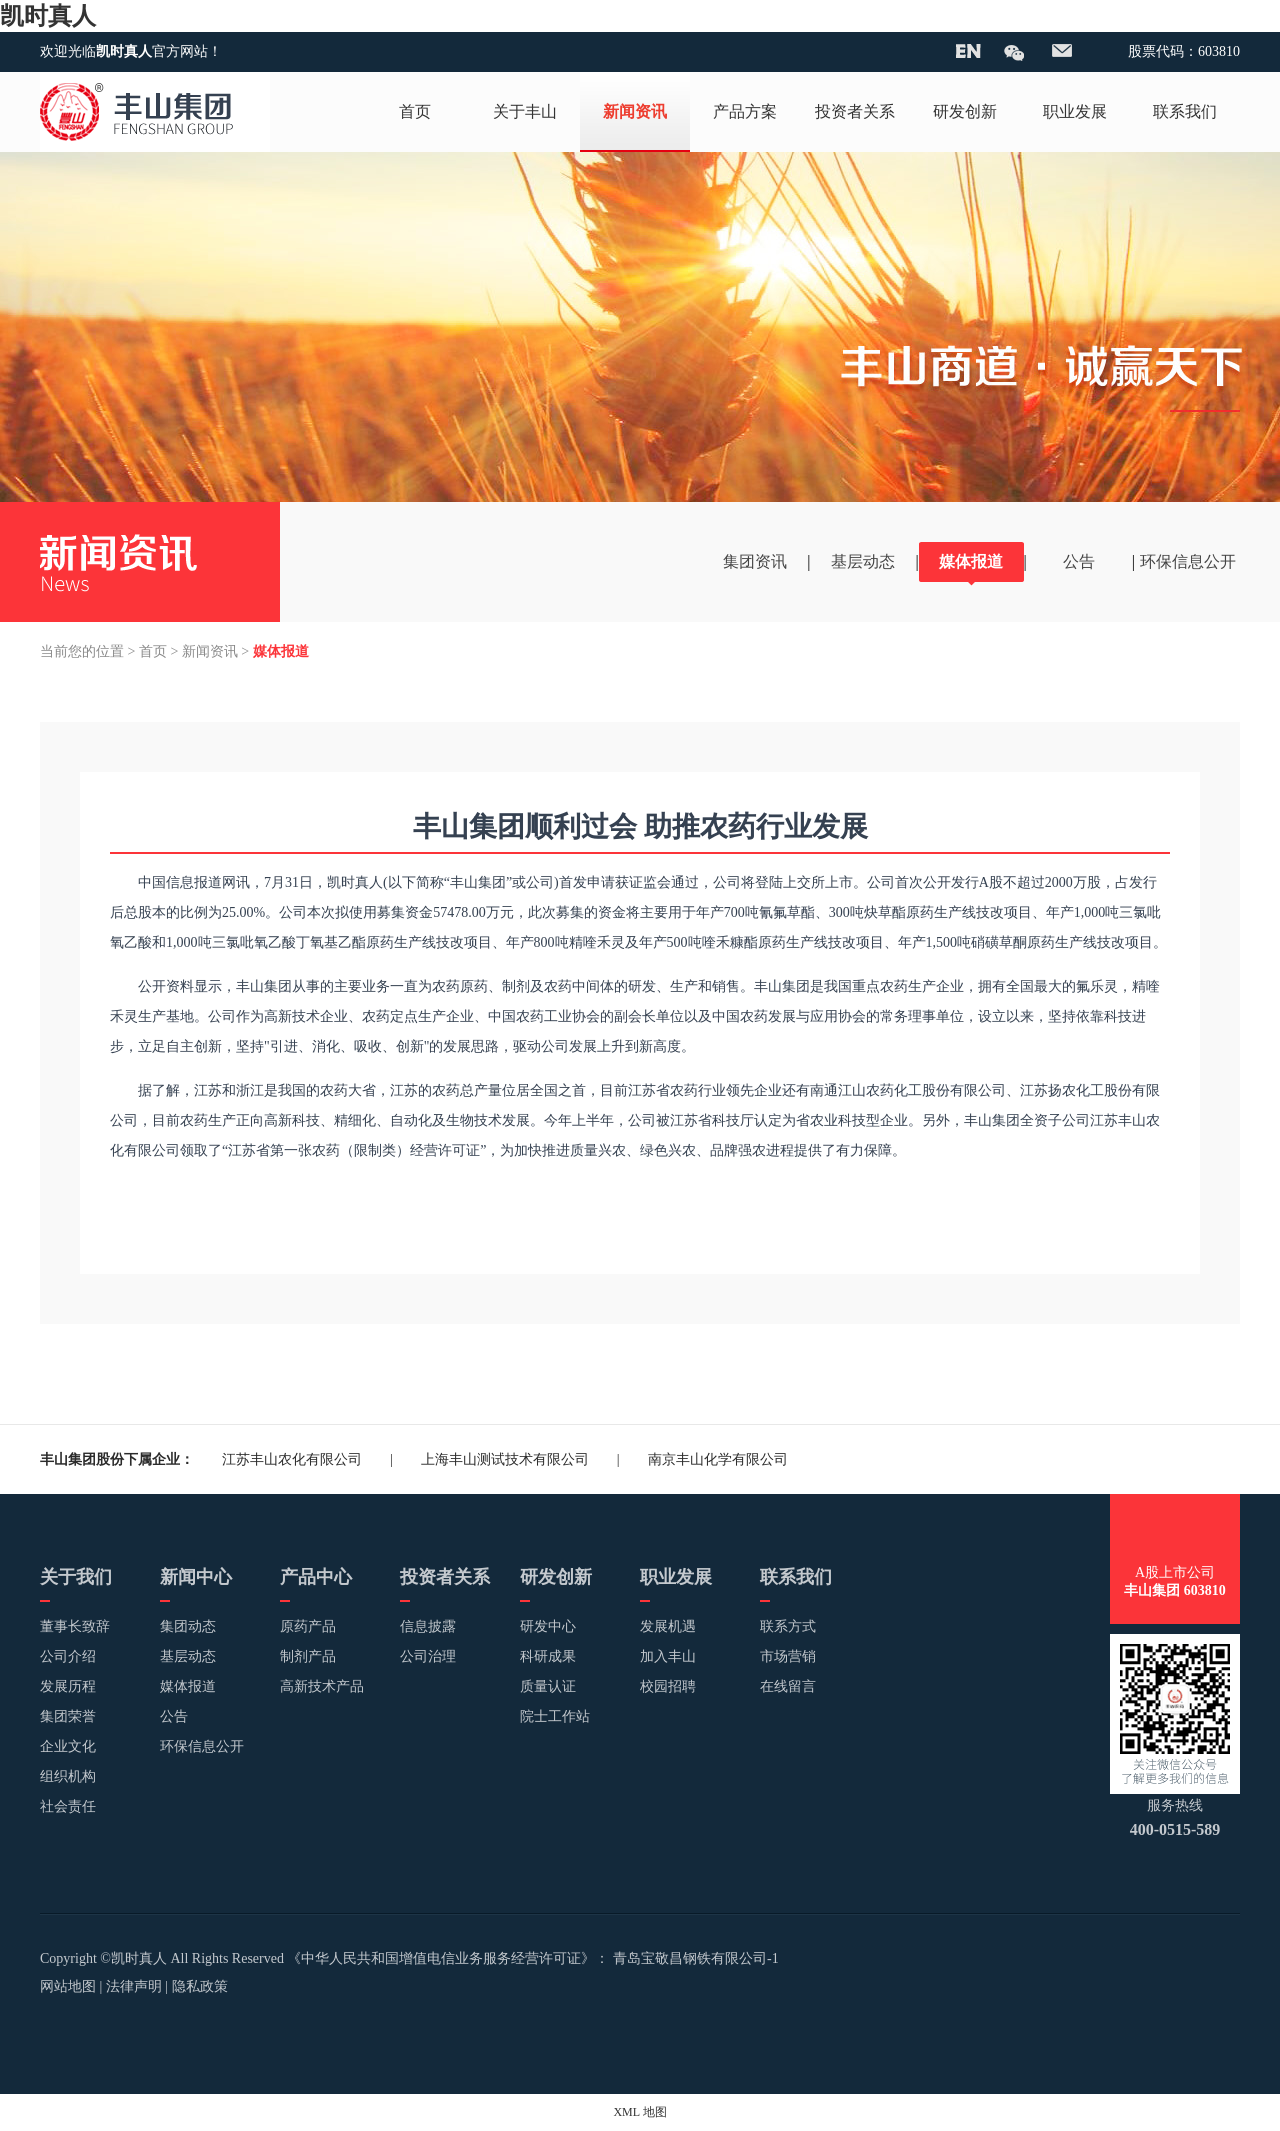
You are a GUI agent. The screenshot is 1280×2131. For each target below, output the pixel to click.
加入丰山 (668, 1656)
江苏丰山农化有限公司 (292, 1459)
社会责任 (68, 1806)
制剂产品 (308, 1656)
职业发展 (1075, 111)
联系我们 (1185, 111)
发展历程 (68, 1686)
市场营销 (788, 1656)
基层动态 (863, 561)
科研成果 (548, 1656)
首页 (415, 111)
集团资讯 (755, 561)
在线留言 (788, 1686)
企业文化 (68, 1746)
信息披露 (428, 1626)
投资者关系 (855, 111)
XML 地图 (639, 2112)
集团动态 (188, 1626)
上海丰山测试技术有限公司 (505, 1459)
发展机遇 (668, 1626)
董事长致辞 (75, 1626)
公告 (1079, 561)
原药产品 (308, 1626)
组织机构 (68, 1776)
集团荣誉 (68, 1716)
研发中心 (548, 1626)
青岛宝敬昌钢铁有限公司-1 (696, 1958)
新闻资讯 (635, 111)
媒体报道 (971, 561)
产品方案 (745, 111)
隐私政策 (200, 1986)
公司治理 (428, 1656)
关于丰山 (525, 111)
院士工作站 (555, 1716)
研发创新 (965, 111)
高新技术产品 (322, 1686)
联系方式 (788, 1626)
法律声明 (134, 1986)
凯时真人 (48, 16)
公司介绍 (68, 1656)
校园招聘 (668, 1686)
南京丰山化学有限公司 (718, 1459)
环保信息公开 (1188, 561)
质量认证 (548, 1686)
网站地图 (68, 1986)
